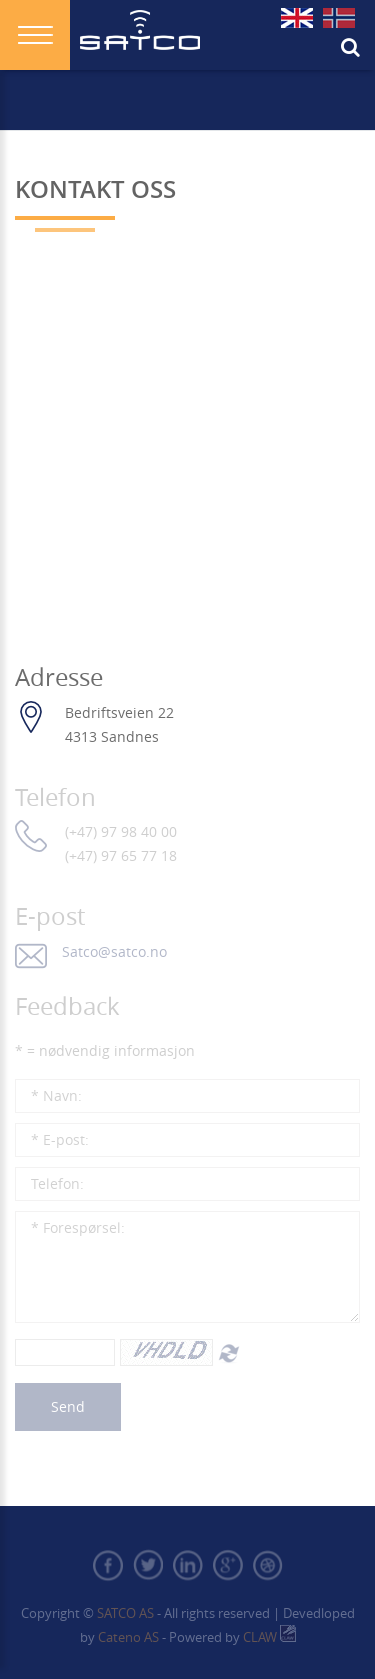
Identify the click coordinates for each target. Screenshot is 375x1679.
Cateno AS (128, 1637)
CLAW (269, 1637)
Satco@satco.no (114, 951)
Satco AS (124, 1613)
